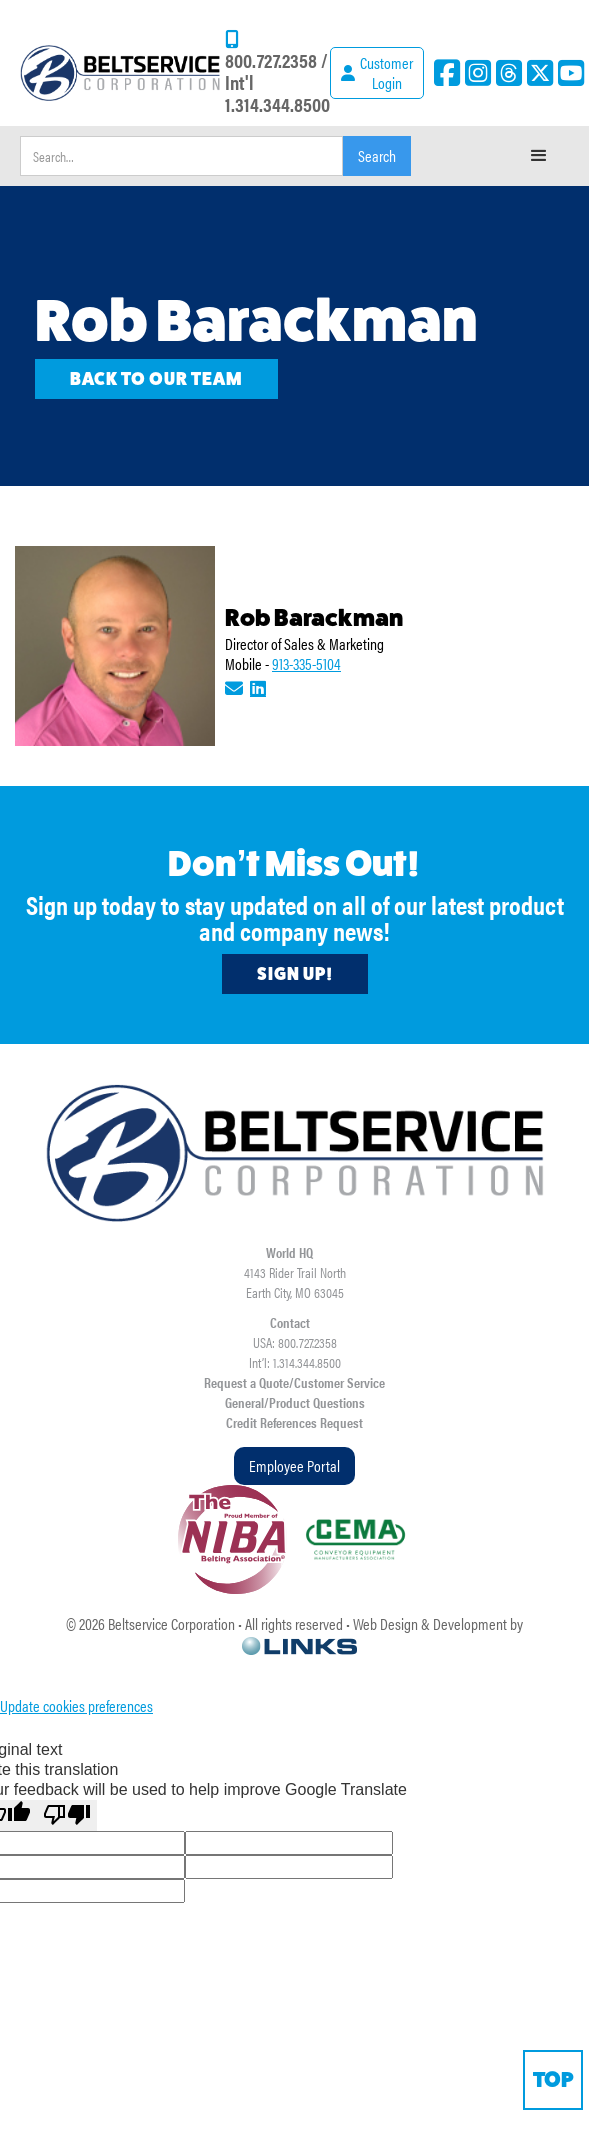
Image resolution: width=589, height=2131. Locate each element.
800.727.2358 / (276, 59)
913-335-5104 (306, 663)
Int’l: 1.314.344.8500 (295, 1362)
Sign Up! (295, 974)
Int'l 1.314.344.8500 (277, 92)
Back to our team (156, 379)
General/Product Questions (295, 1402)
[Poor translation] (67, 1815)
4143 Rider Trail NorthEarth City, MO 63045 (295, 1282)
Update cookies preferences (76, 1705)
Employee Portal (294, 1465)
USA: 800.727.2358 (295, 1342)
